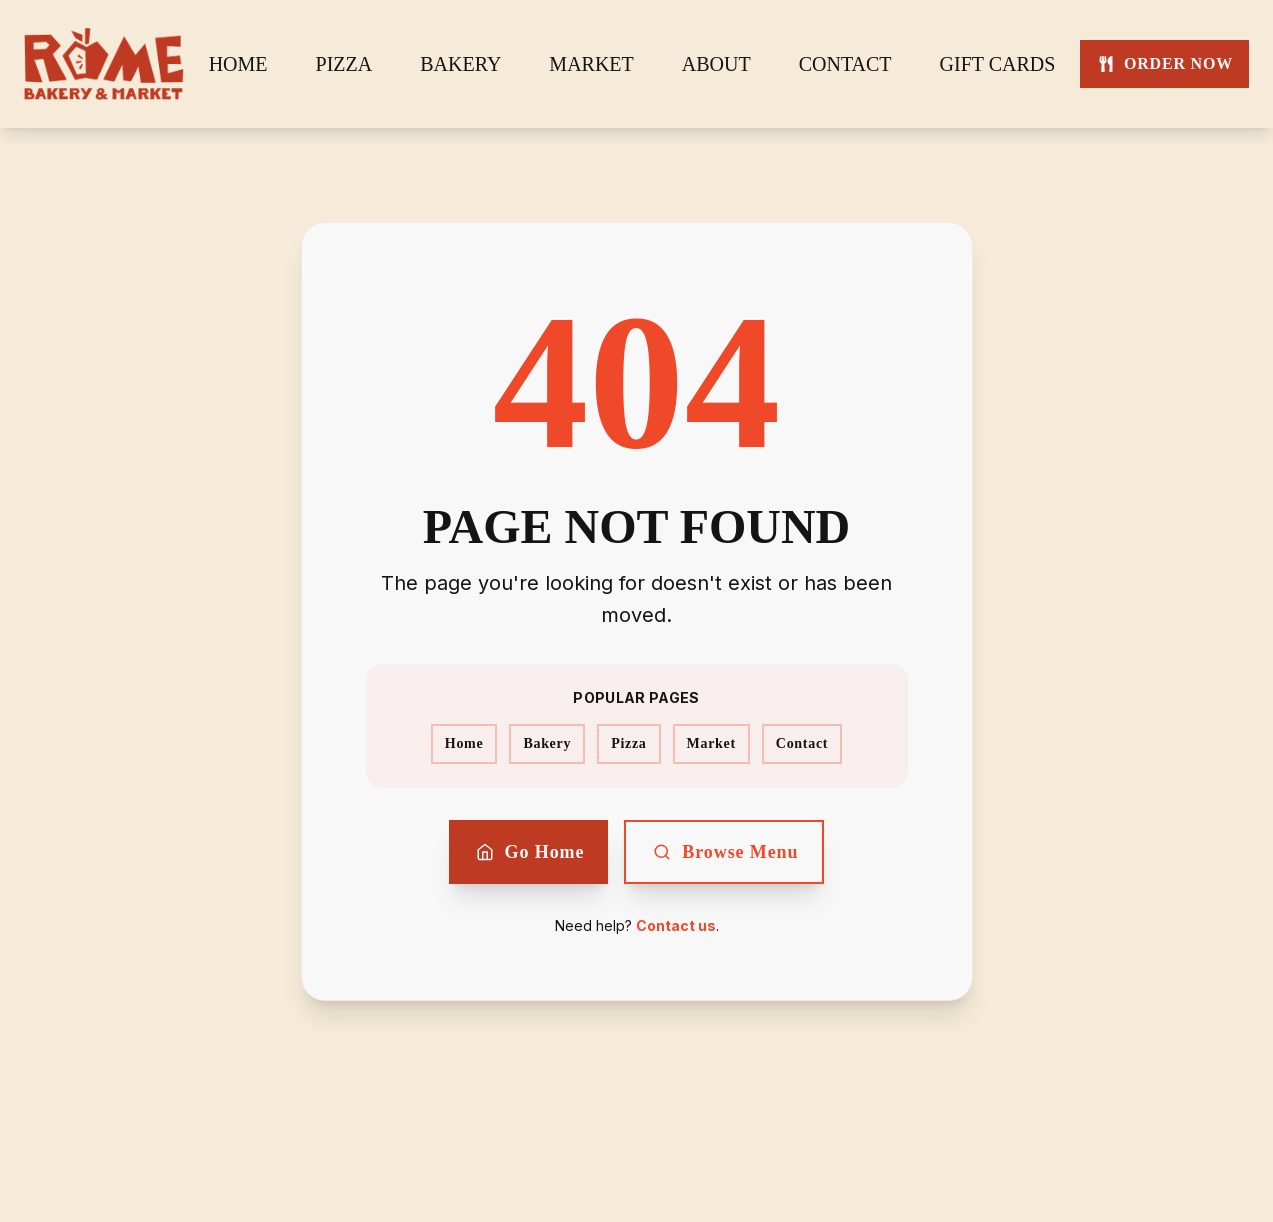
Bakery (547, 743)
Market (711, 743)
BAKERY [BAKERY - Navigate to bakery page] (460, 64)
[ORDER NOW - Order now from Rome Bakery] (1164, 64)
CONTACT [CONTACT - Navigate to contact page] (845, 64)
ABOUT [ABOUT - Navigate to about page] (716, 64)
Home (464, 743)
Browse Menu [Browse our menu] (724, 852)
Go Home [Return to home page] (529, 852)
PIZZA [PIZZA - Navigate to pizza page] (344, 64)
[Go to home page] (104, 64)
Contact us (676, 925)
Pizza (628, 743)
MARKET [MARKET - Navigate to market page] (591, 64)
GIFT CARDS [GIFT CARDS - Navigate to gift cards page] (998, 64)
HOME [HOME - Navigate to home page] (238, 64)
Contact (802, 743)
